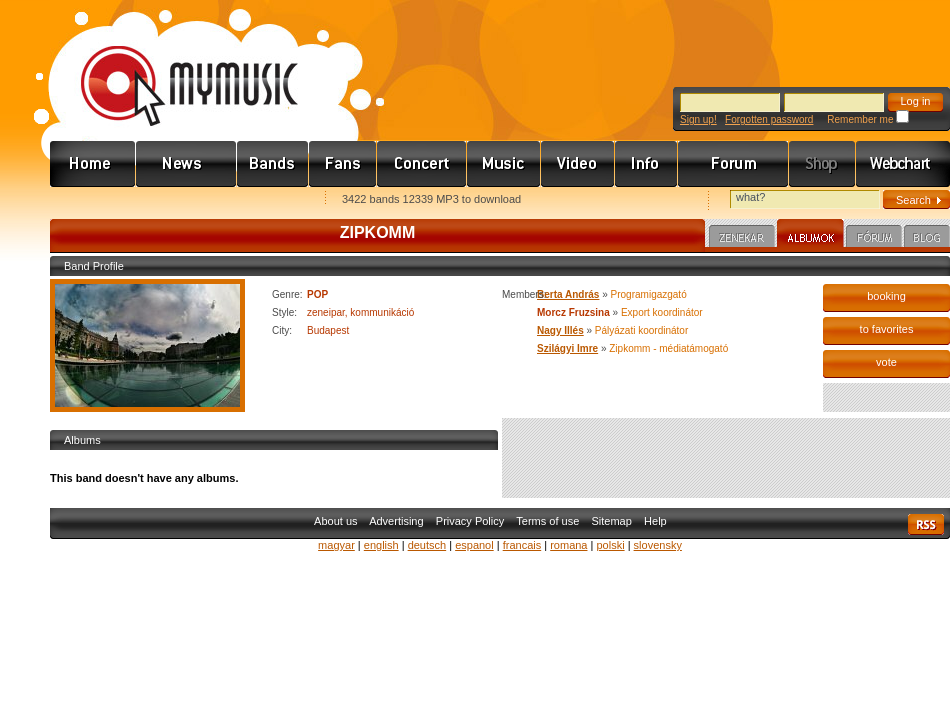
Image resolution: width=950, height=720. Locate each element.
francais (522, 545)
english (381, 545)
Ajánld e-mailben (261, 200)
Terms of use (547, 521)
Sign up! (698, 119)
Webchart (903, 164)
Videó (578, 164)
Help (655, 521)
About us (335, 521)
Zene (504, 164)
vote (886, 362)
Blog (927, 239)
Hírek (186, 164)
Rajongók (343, 164)
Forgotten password (769, 119)
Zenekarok (273, 164)
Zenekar (742, 239)
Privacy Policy (470, 521)
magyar (336, 545)
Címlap (93, 164)
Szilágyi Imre (567, 348)
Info (646, 164)
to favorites (887, 329)
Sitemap (612, 521)
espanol (474, 545)
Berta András (568, 294)
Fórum (733, 164)
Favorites (91, 200)
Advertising (396, 521)
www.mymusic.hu (172, 65)
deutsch (427, 545)
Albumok (810, 236)
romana (568, 545)
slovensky (658, 545)
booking (886, 296)
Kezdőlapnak (176, 200)
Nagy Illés (560, 330)
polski (610, 545)
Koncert (422, 164)
